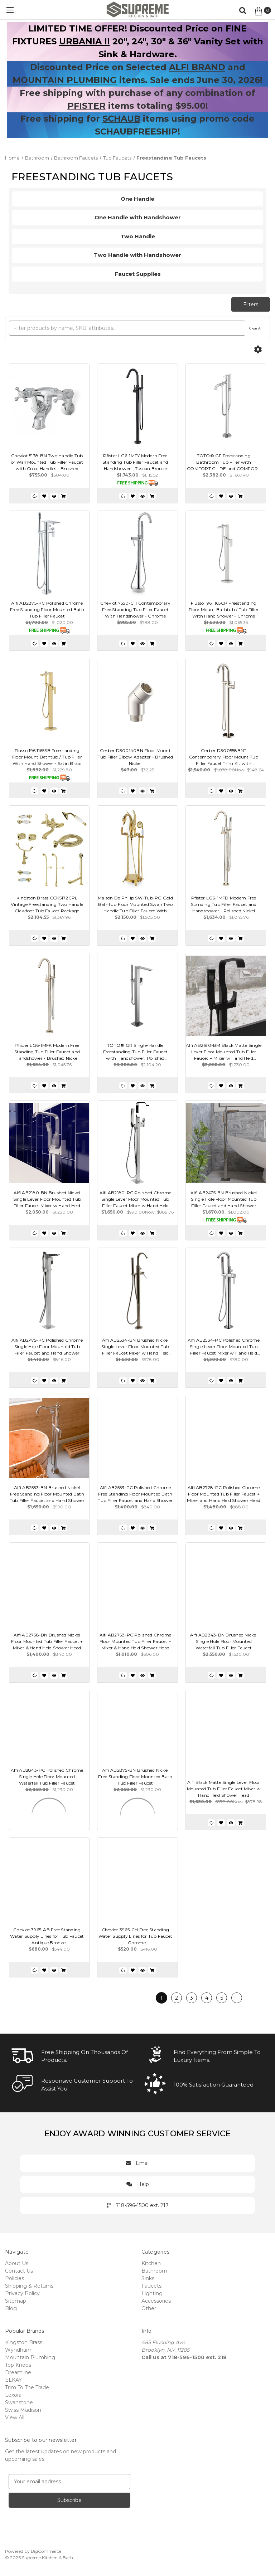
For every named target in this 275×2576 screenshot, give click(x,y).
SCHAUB (121, 118)
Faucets (151, 2286)
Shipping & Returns (29, 2286)
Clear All (255, 328)
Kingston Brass (23, 2342)
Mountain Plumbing (30, 2357)
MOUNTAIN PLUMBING (65, 80)
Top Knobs (18, 2365)
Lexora (13, 2395)
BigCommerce (46, 2551)
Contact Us (19, 2271)
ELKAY (13, 2380)
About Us (16, 2263)
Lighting (152, 2293)
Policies (14, 2278)
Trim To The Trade (27, 2387)
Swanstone (19, 2402)
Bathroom (154, 2271)
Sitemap (15, 2301)
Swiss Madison (23, 2410)
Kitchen (151, 2263)
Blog (11, 2308)
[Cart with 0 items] (262, 11)
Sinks (147, 2278)
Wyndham (18, 2350)
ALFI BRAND (197, 67)
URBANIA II (84, 41)
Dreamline (18, 2372)
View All (14, 2417)
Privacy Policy (22, 2293)
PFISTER (86, 106)
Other (148, 2308)
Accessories (156, 2301)
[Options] (258, 349)
